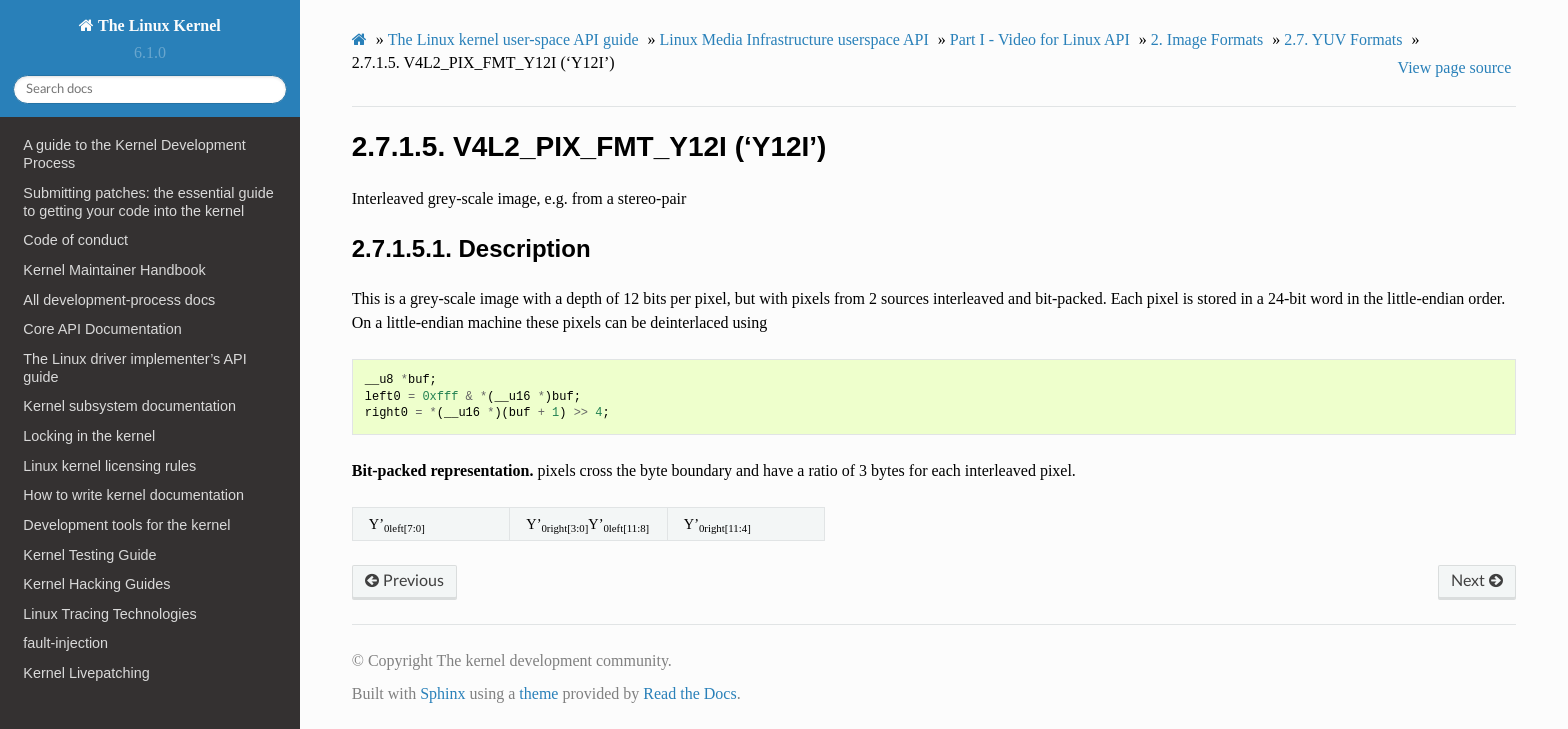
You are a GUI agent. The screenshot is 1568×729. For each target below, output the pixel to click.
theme (538, 693)
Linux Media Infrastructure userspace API (793, 39)
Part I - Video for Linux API (1040, 39)
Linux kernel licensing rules (109, 466)
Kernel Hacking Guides (96, 584)
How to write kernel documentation (133, 495)
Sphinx (442, 693)
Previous (404, 581)
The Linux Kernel (157, 25)
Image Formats (1207, 39)
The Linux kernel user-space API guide (513, 39)
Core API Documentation (102, 329)
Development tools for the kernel (126, 525)
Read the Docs (689, 693)
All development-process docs (119, 300)
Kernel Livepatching (86, 673)
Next (1477, 581)
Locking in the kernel (89, 436)
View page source (1455, 67)
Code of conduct (75, 240)
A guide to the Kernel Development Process (134, 154)
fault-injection (65, 643)
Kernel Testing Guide (89, 555)
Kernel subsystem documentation (129, 406)
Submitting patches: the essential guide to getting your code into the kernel (148, 202)
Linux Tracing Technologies (109, 614)
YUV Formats (1343, 39)
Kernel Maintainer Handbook (114, 270)
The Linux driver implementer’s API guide (134, 368)
